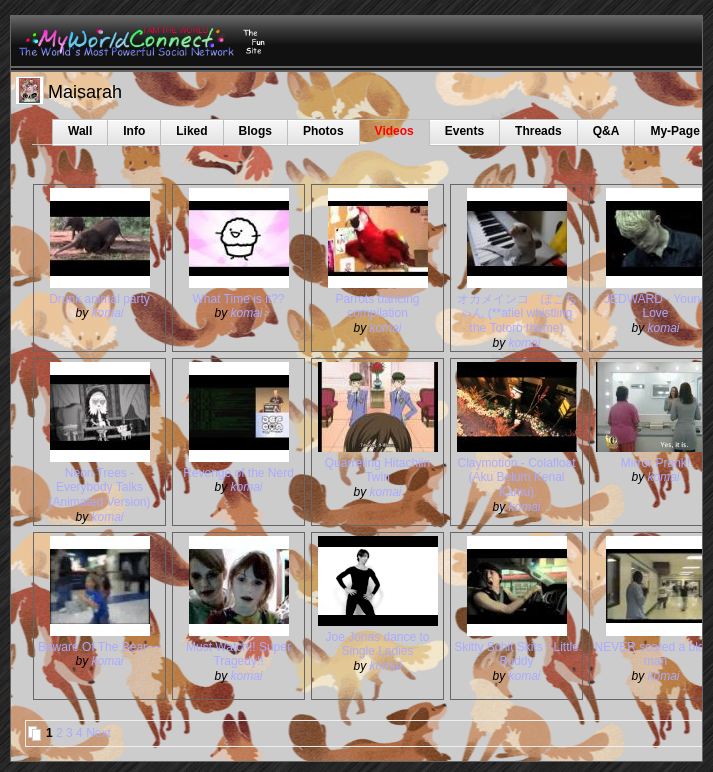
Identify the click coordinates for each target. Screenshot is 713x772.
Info (134, 131)
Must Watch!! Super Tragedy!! (238, 654)
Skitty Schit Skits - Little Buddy (516, 654)
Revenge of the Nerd (238, 473)
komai (108, 313)
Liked (191, 131)
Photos (323, 131)
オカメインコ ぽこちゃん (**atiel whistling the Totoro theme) (517, 314)
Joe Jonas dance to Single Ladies (377, 644)
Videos (394, 131)
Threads (538, 131)
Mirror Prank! (655, 463)
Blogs (255, 131)
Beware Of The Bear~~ (99, 647)
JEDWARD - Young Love (655, 306)
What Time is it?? (238, 299)
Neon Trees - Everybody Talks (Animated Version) (99, 488)
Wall (80, 131)
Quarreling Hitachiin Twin (377, 470)
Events (464, 131)
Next (98, 733)
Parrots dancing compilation (377, 306)
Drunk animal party (99, 299)
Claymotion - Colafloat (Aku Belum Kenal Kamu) (516, 478)
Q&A (606, 131)
